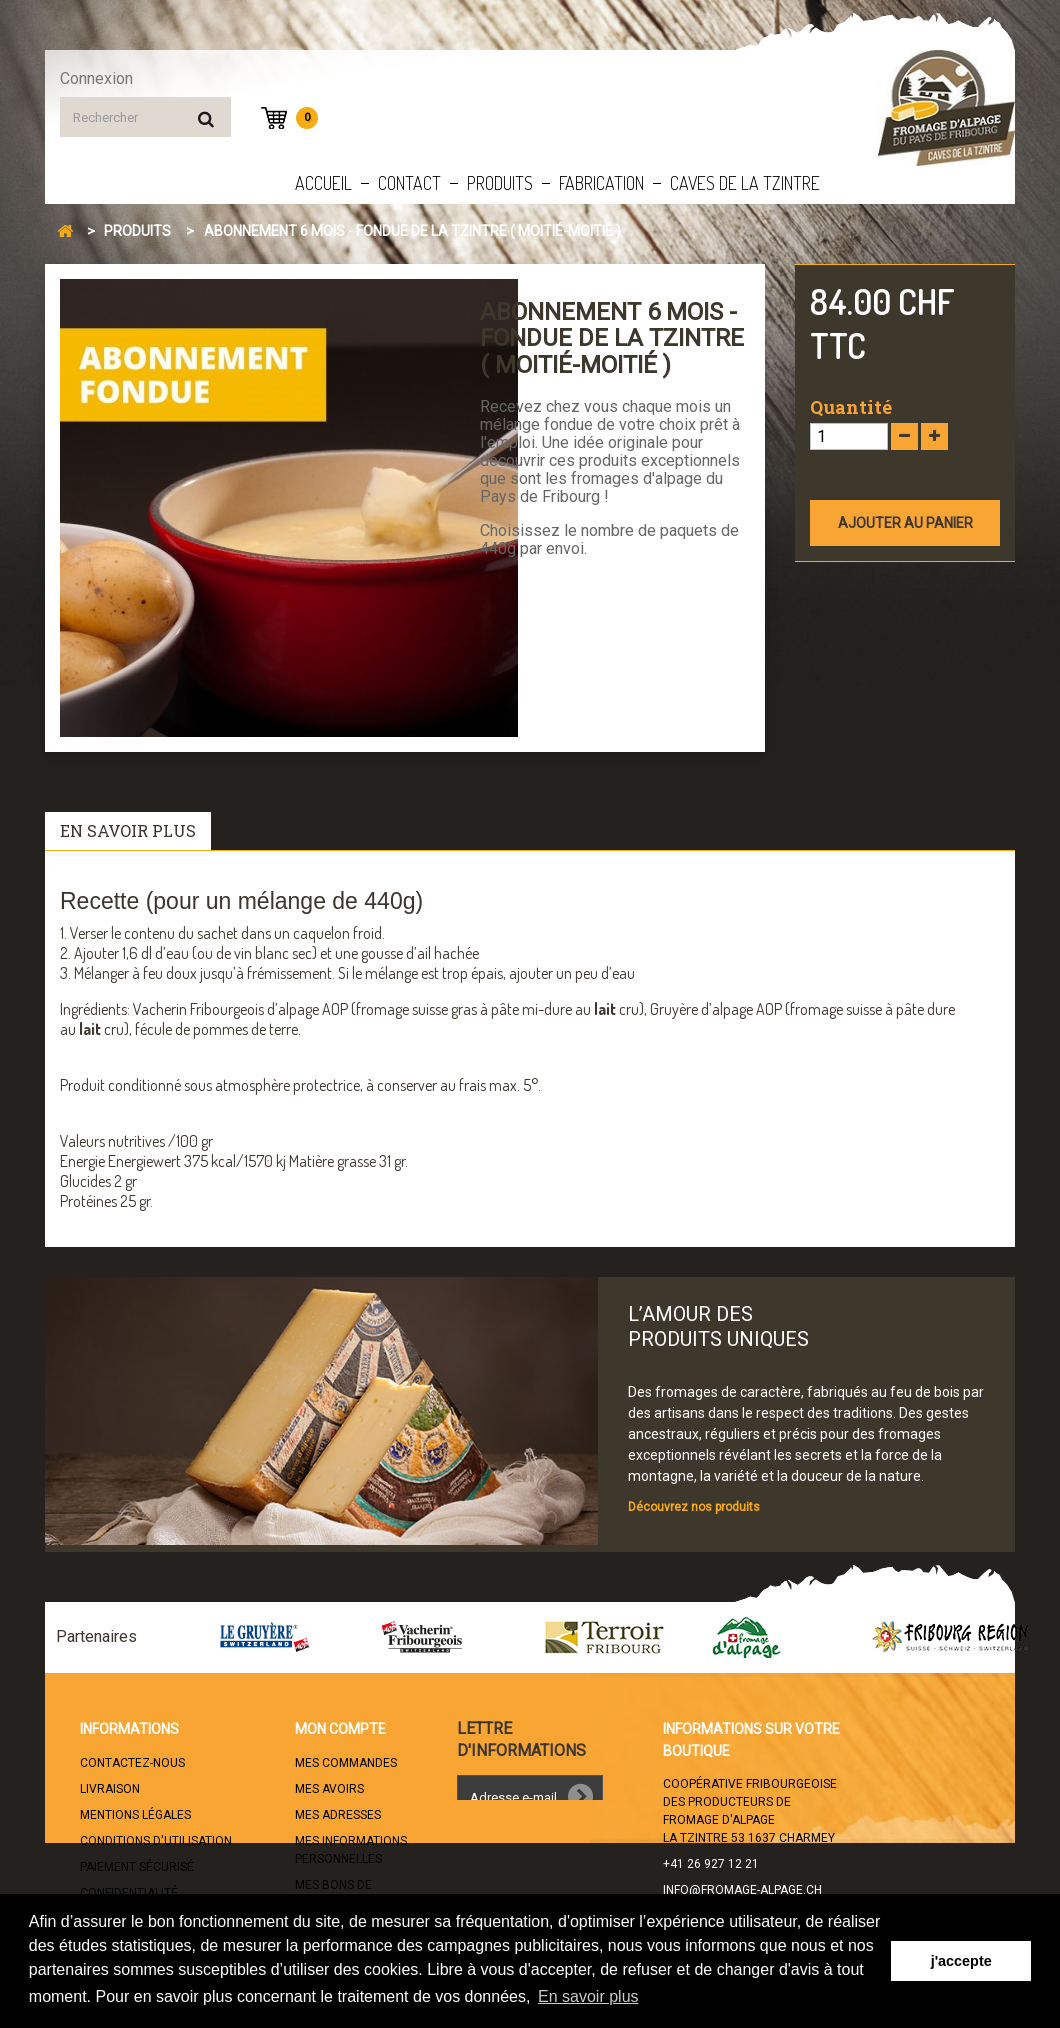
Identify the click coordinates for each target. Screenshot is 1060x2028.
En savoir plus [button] (588, 1996)
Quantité (851, 407)
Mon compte (340, 1729)
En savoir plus (128, 830)
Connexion (96, 78)
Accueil (323, 183)
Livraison (110, 1789)
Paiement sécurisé (137, 1867)
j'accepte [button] (961, 1961)
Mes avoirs (329, 1789)
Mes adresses (338, 1815)
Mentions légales (135, 1815)
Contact (409, 183)
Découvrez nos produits (694, 1507)
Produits (500, 183)
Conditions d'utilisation (156, 1841)
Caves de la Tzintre (745, 183)
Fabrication (601, 183)
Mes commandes (346, 1763)
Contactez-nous (132, 1763)
